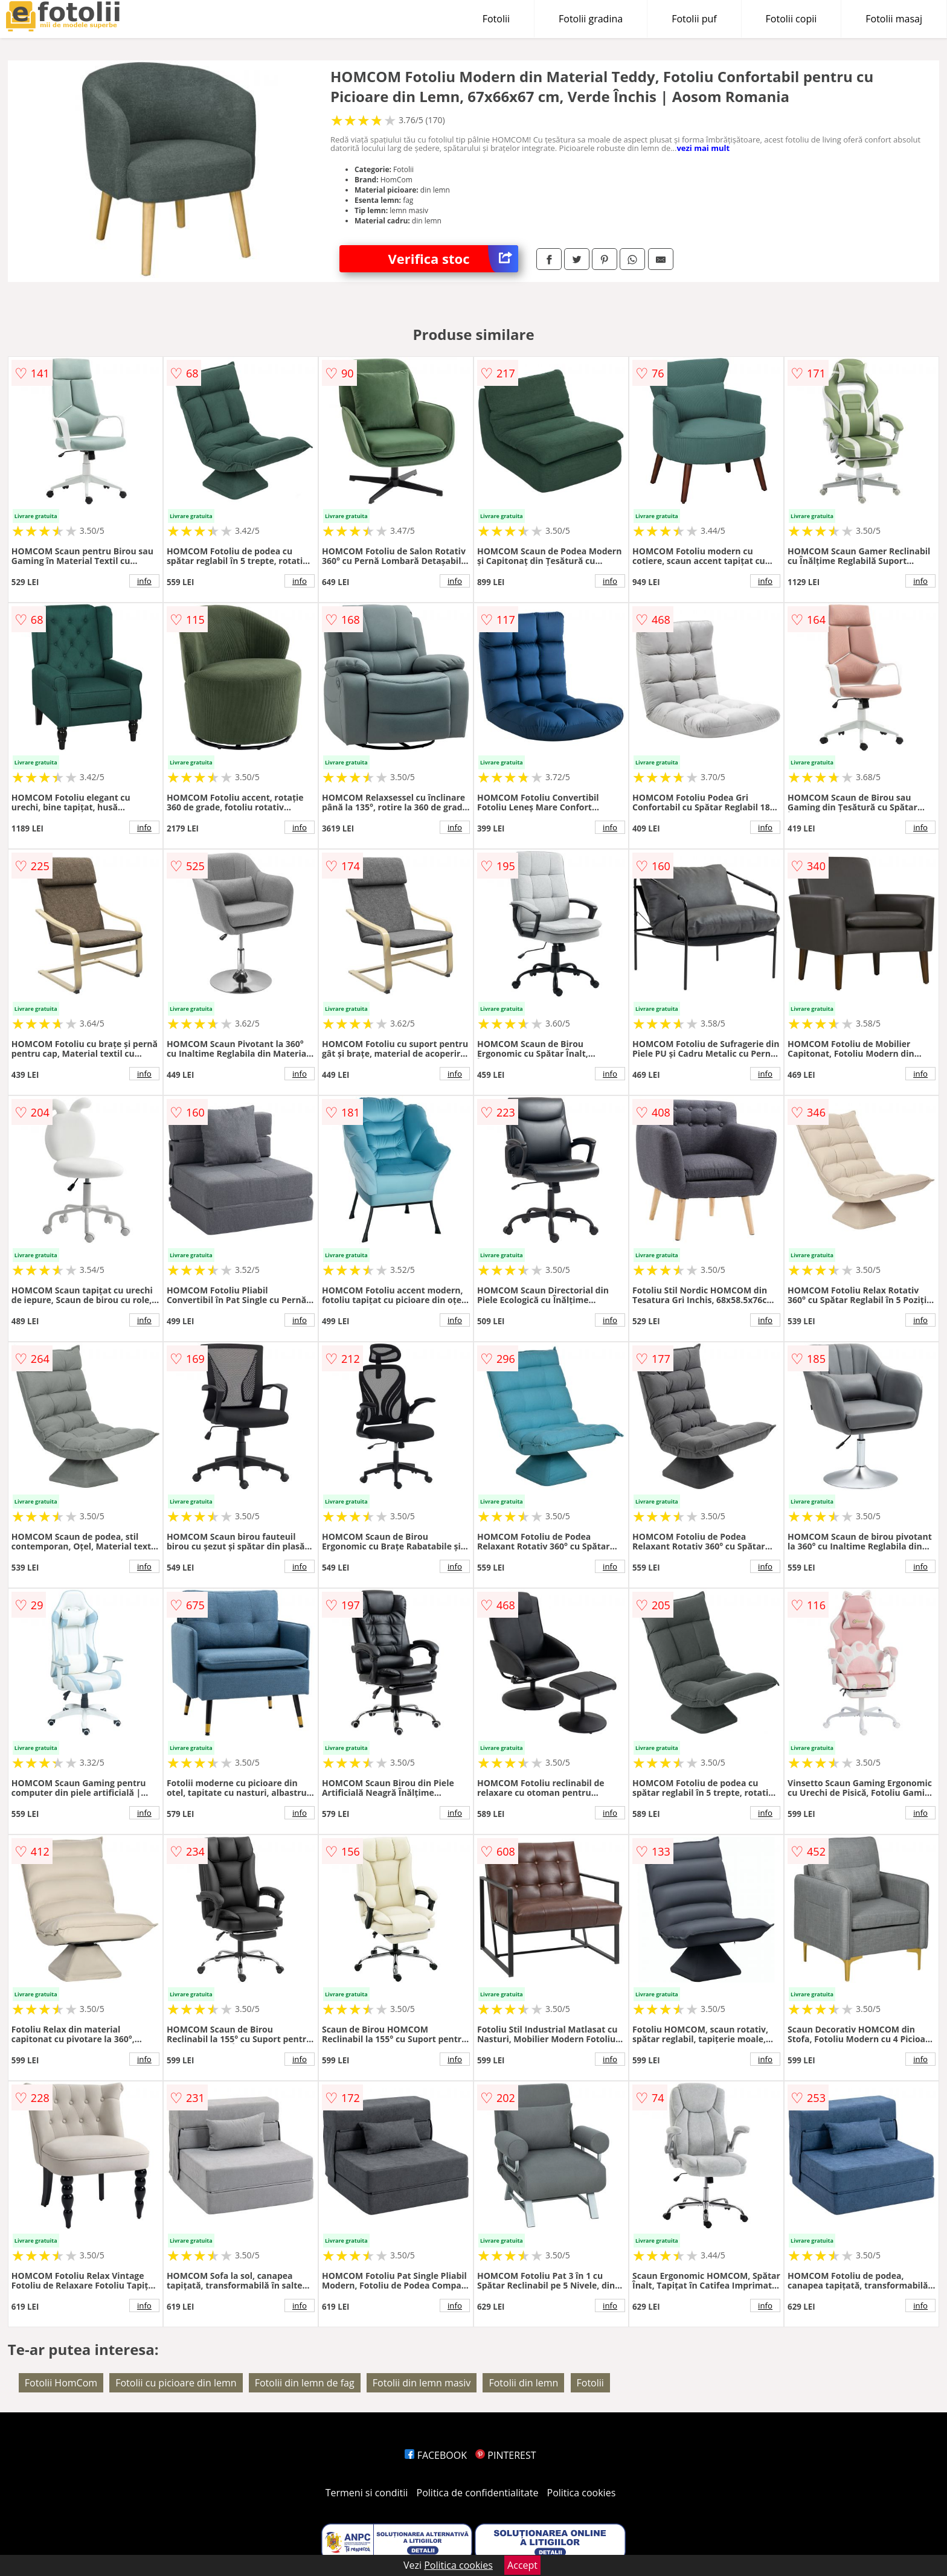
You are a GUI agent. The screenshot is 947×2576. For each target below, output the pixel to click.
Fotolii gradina (591, 18)
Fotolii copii (791, 18)
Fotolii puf (694, 18)
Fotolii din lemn (523, 2382)
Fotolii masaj (893, 18)
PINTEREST (505, 2455)
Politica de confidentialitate (478, 2492)
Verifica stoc (453, 258)
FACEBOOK (436, 2455)
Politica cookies (581, 2492)
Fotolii (496, 18)
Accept (522, 2565)
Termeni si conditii (367, 2492)
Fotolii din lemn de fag (305, 2382)
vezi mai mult (703, 148)
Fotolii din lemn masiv (421, 2382)
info (144, 580)
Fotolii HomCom (61, 2382)
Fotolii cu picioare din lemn (175, 2382)
